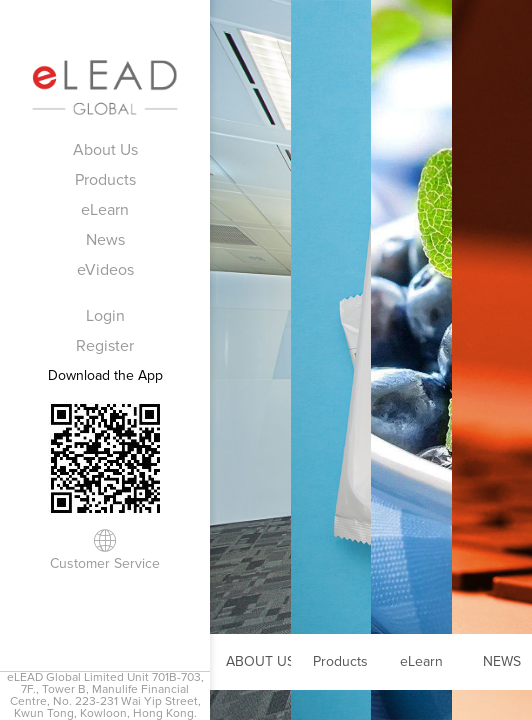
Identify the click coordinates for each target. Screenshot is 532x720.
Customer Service (105, 564)
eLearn (105, 210)
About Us (105, 150)
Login (105, 316)
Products (105, 180)
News (105, 240)
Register (105, 346)
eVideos (105, 270)
